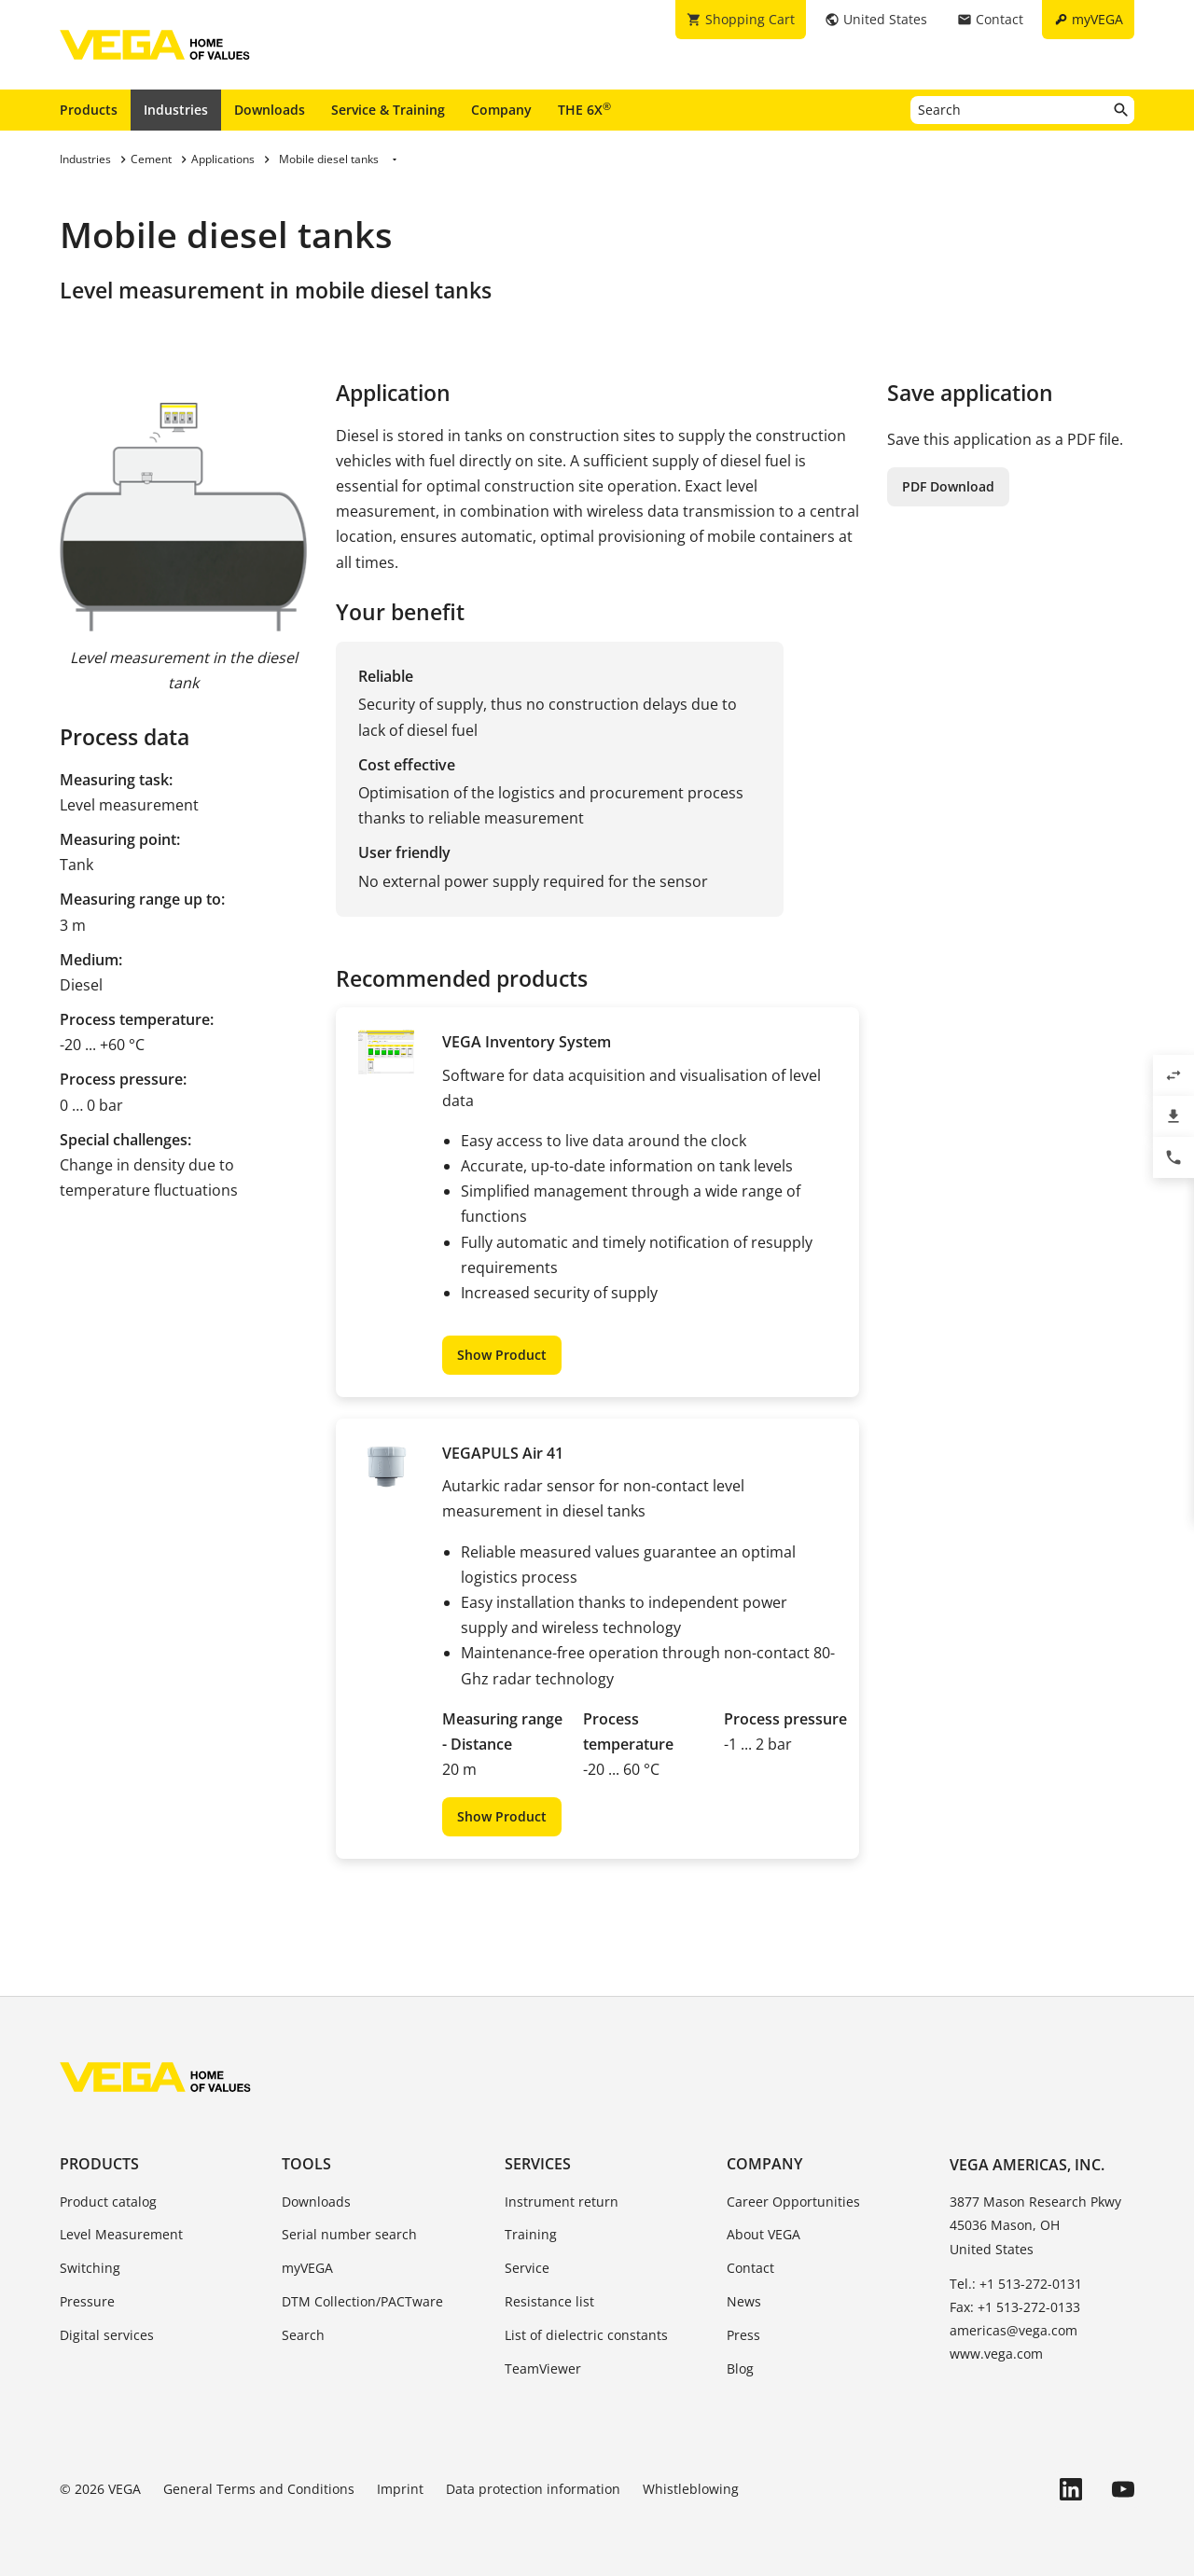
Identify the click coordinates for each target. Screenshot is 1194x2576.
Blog (740, 2368)
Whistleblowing (691, 2489)
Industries (176, 109)
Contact (750, 2268)
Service (527, 2268)
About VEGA (763, 2234)
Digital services (107, 2335)
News (744, 2301)
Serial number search (349, 2234)
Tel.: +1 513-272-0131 (1016, 2283)
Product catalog (108, 2201)
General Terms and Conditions (258, 2489)
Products (89, 109)
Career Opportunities (793, 2201)
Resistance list (549, 2301)
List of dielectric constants (586, 2335)
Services (538, 2164)
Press (743, 2335)
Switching (90, 2268)
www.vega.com (996, 2353)
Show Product (502, 1355)
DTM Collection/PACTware (362, 2301)
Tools (306, 2164)
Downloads (269, 109)
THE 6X (584, 109)
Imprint (400, 2489)
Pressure (87, 2301)
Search (303, 2335)
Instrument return (561, 2201)
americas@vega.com (1013, 2330)
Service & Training (388, 109)
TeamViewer (543, 2368)
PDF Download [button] (948, 486)
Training (531, 2234)
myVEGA (307, 2268)
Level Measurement (121, 2234)
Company (501, 109)
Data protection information (533, 2489)
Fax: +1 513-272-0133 (1015, 2307)
